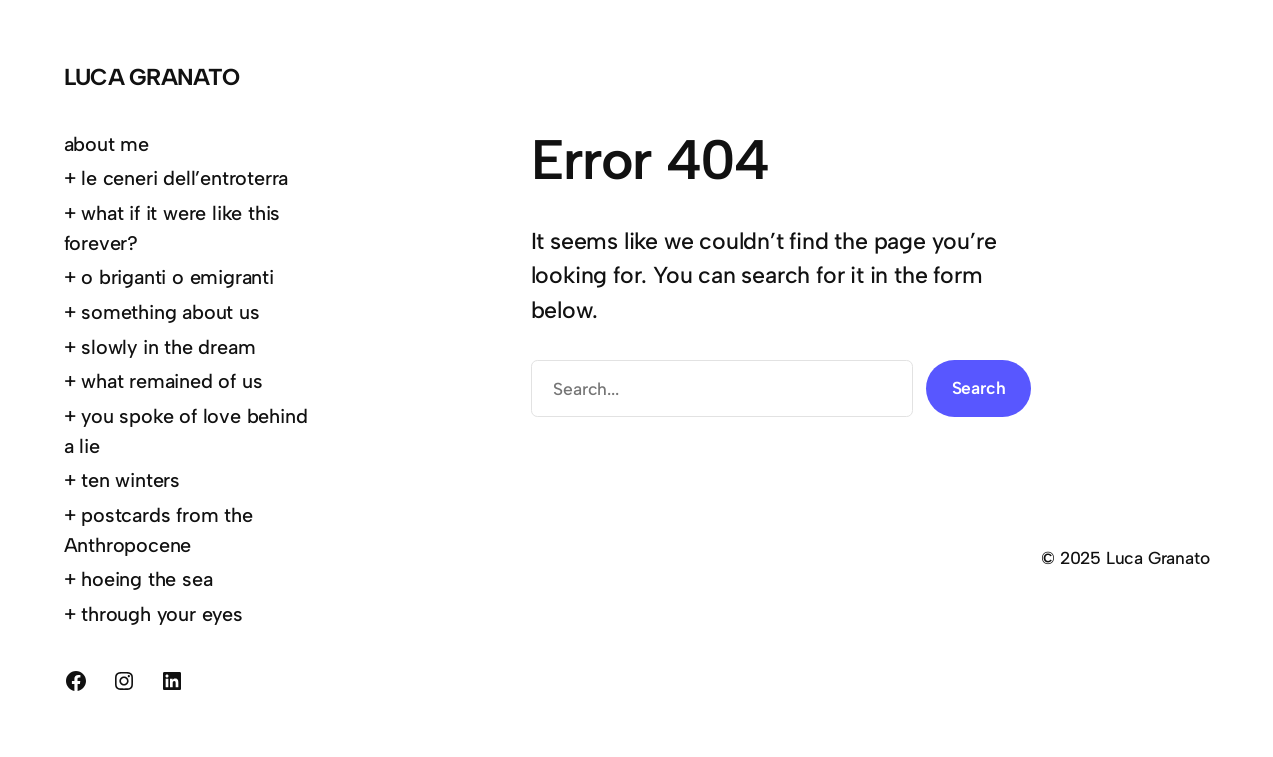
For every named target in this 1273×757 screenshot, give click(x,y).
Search (979, 387)
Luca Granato (152, 77)
